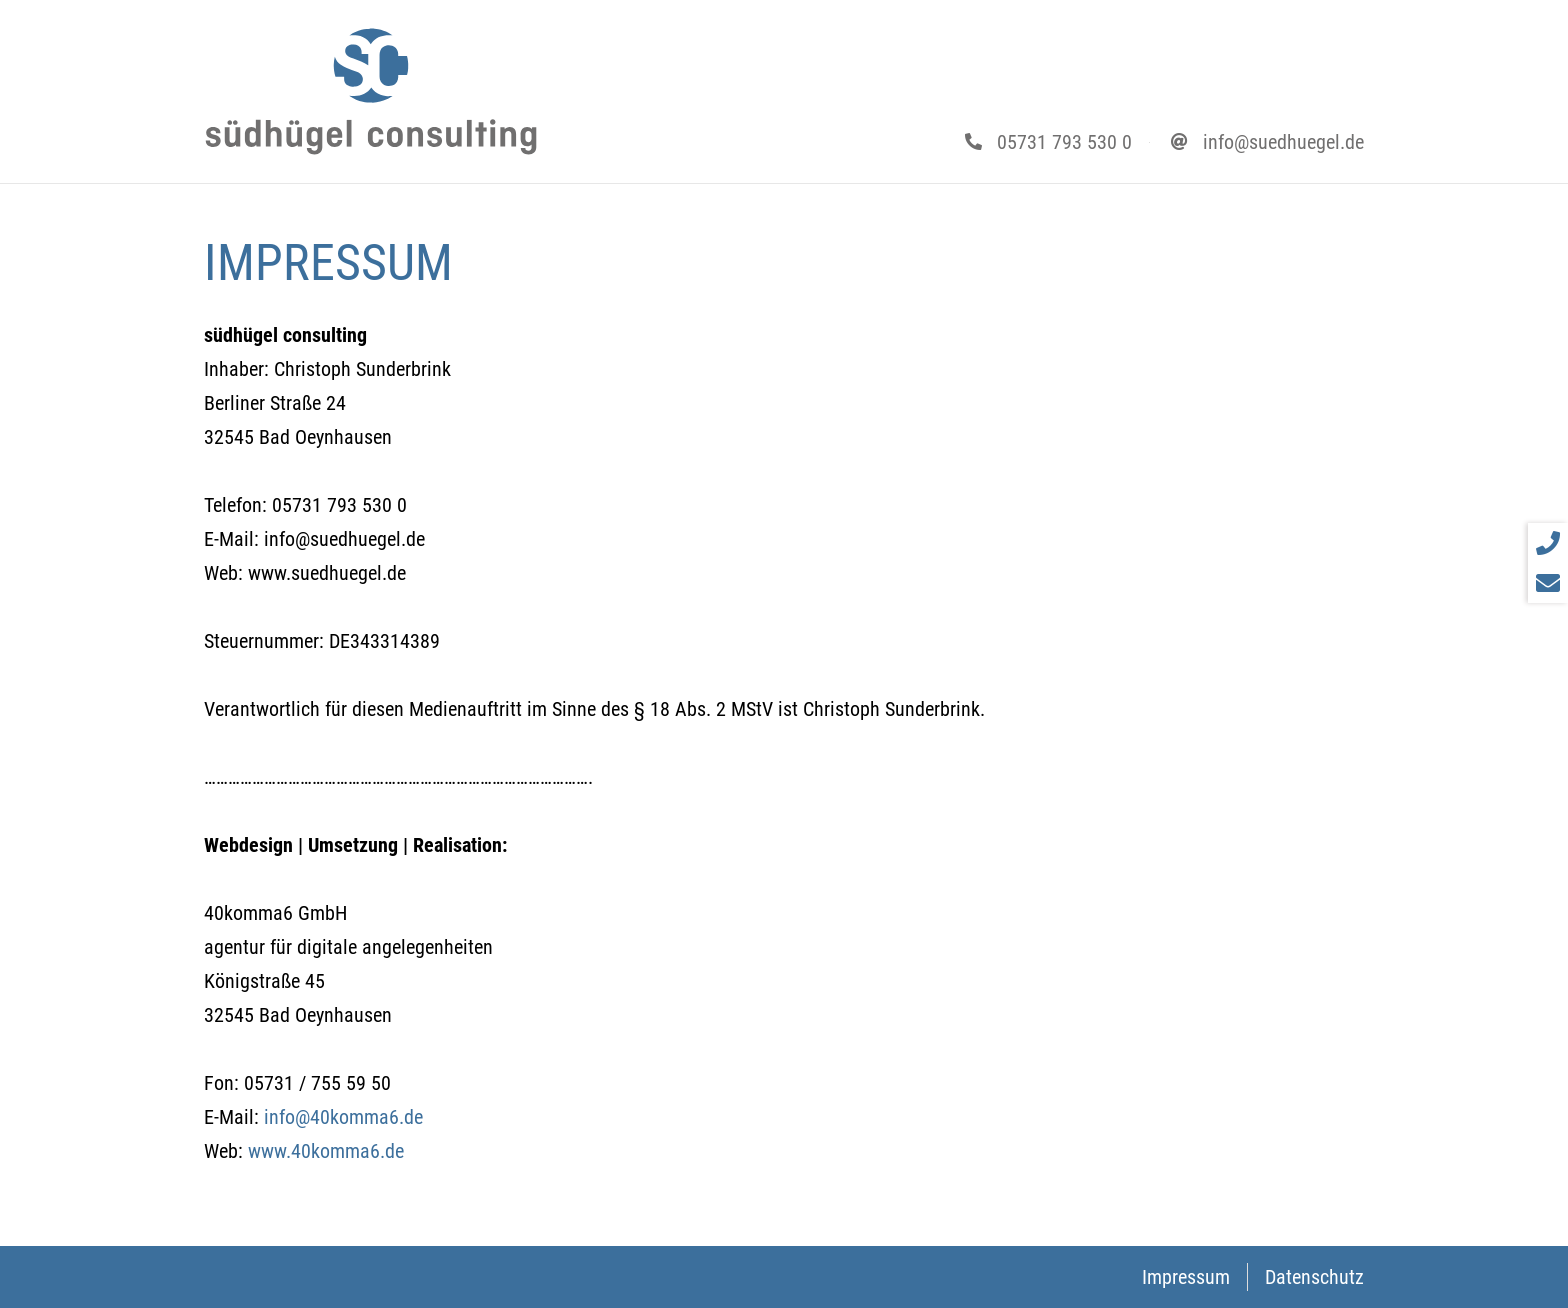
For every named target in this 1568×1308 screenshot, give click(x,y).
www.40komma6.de (326, 1151)
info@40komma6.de (343, 1117)
